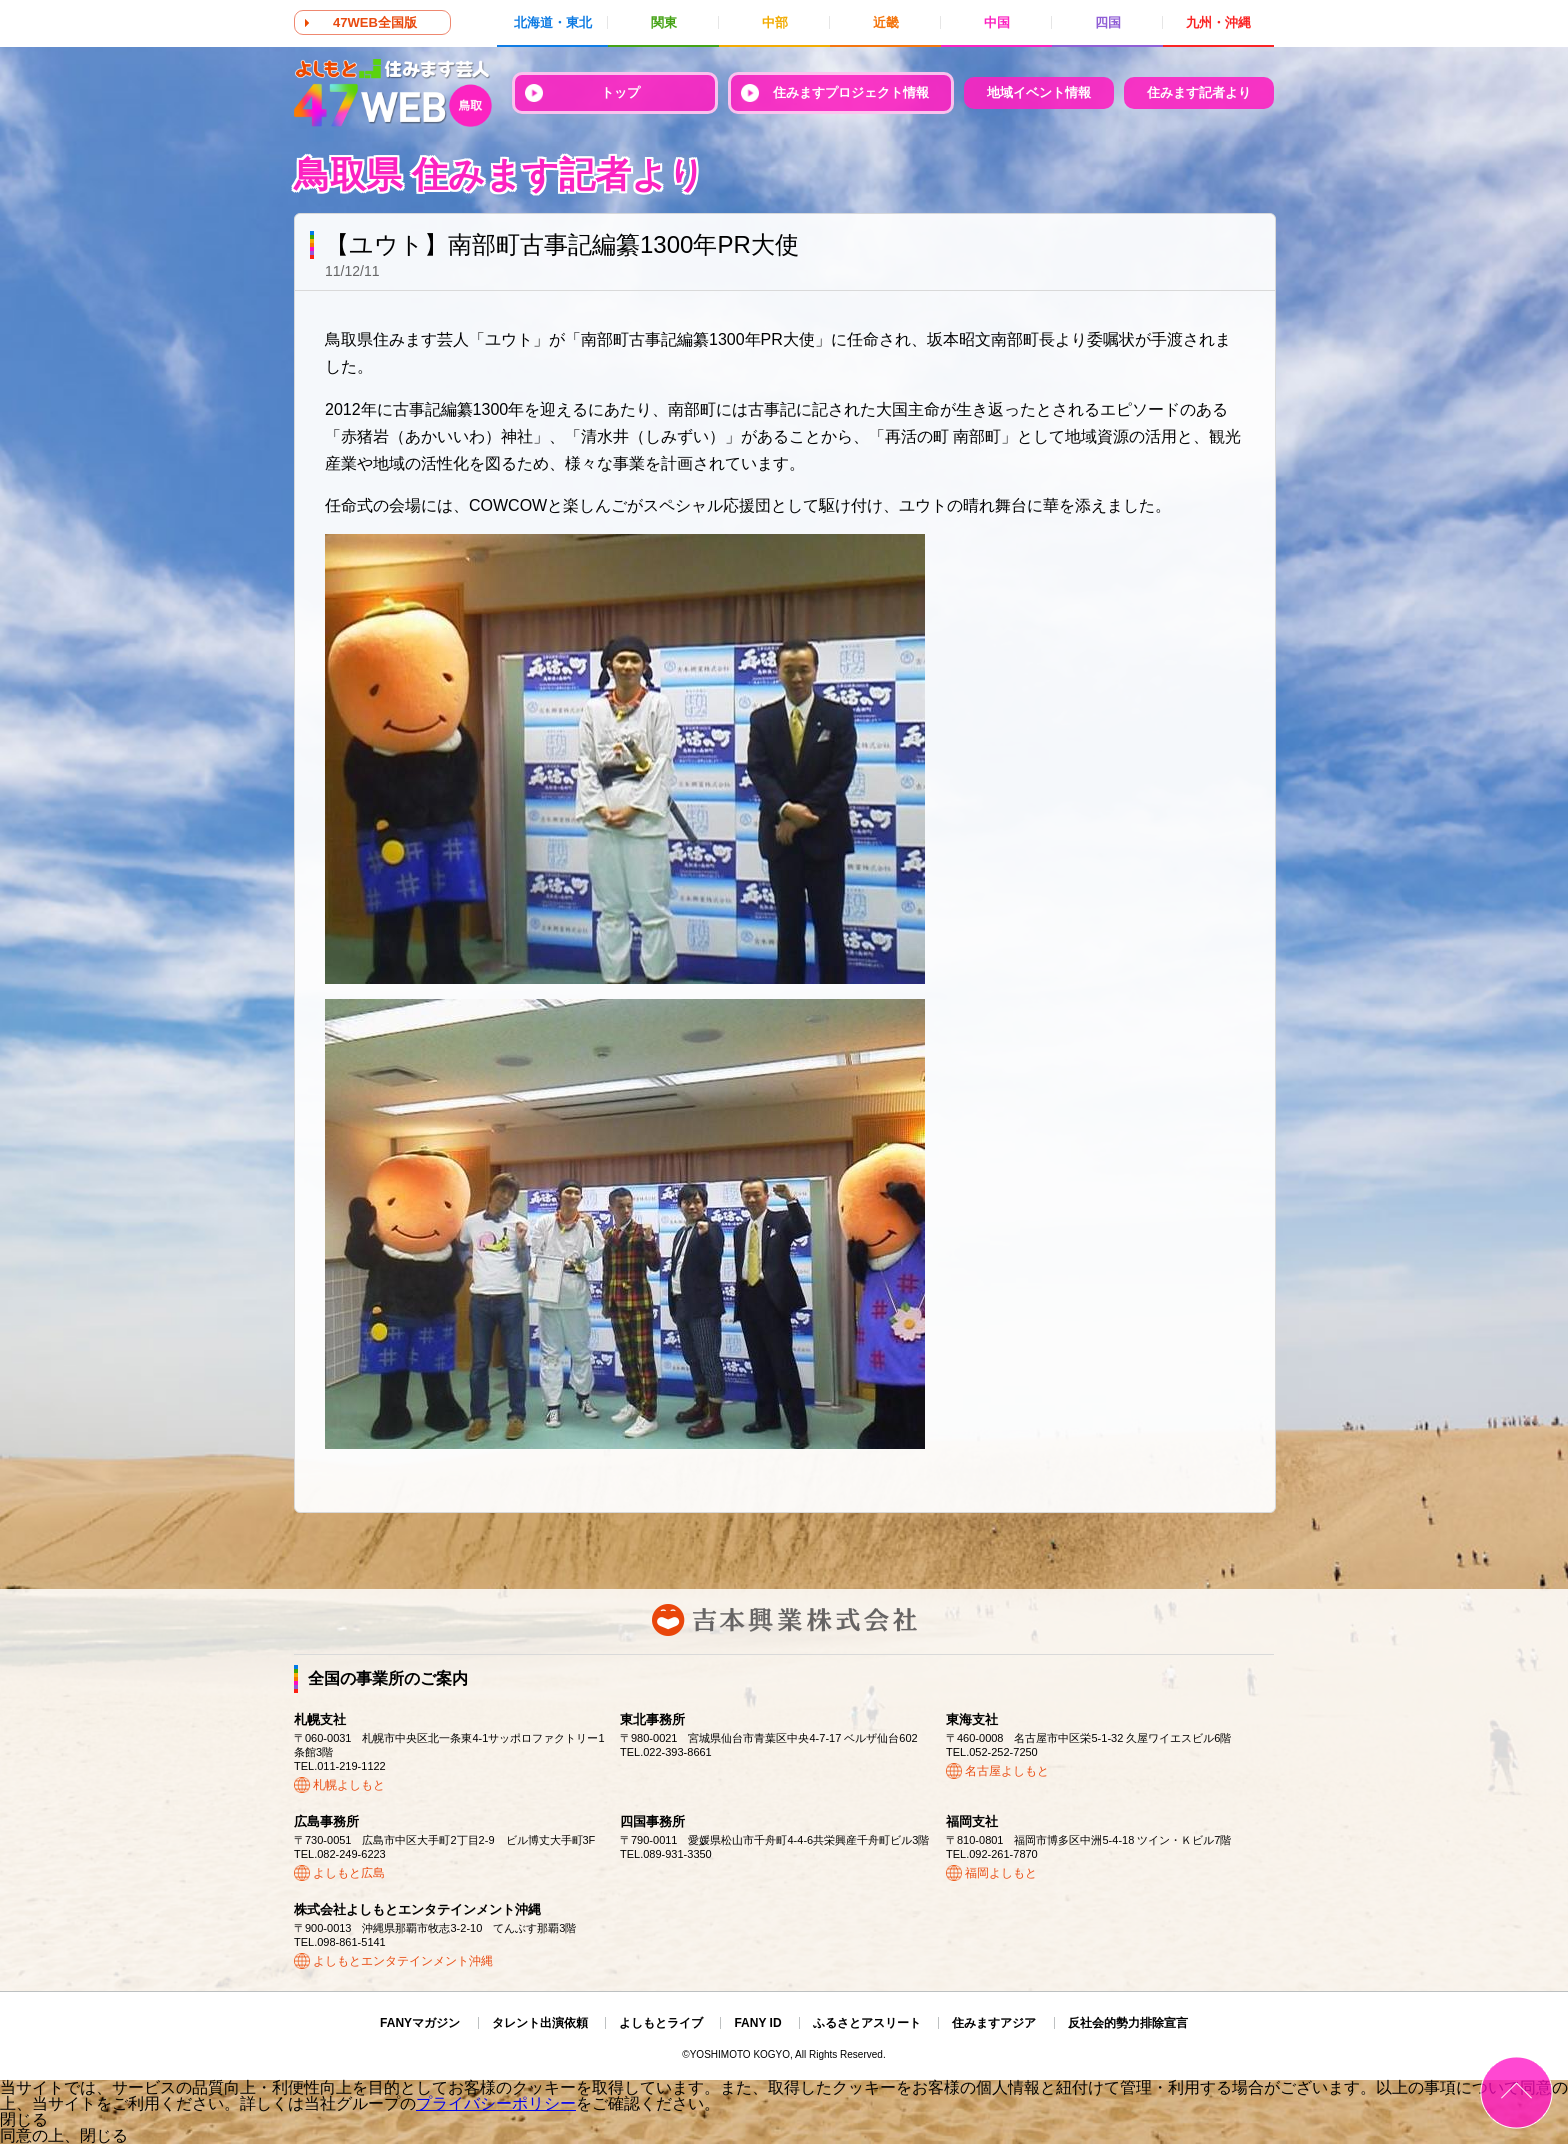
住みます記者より (1199, 92)
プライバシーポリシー (496, 2103)
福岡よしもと (1001, 1873)
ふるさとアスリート (867, 2023)
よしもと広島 (349, 1873)
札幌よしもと (349, 1785)
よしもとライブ (661, 2023)
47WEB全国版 (375, 22)
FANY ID (757, 2023)
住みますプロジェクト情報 (851, 92)
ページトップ (1516, 2092)
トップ (620, 92)
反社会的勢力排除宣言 (1128, 2023)
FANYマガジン (420, 2023)
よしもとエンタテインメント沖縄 (403, 1961)
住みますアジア (994, 2023)
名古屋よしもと (1007, 1771)
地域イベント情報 (1039, 92)
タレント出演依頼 (540, 2023)
